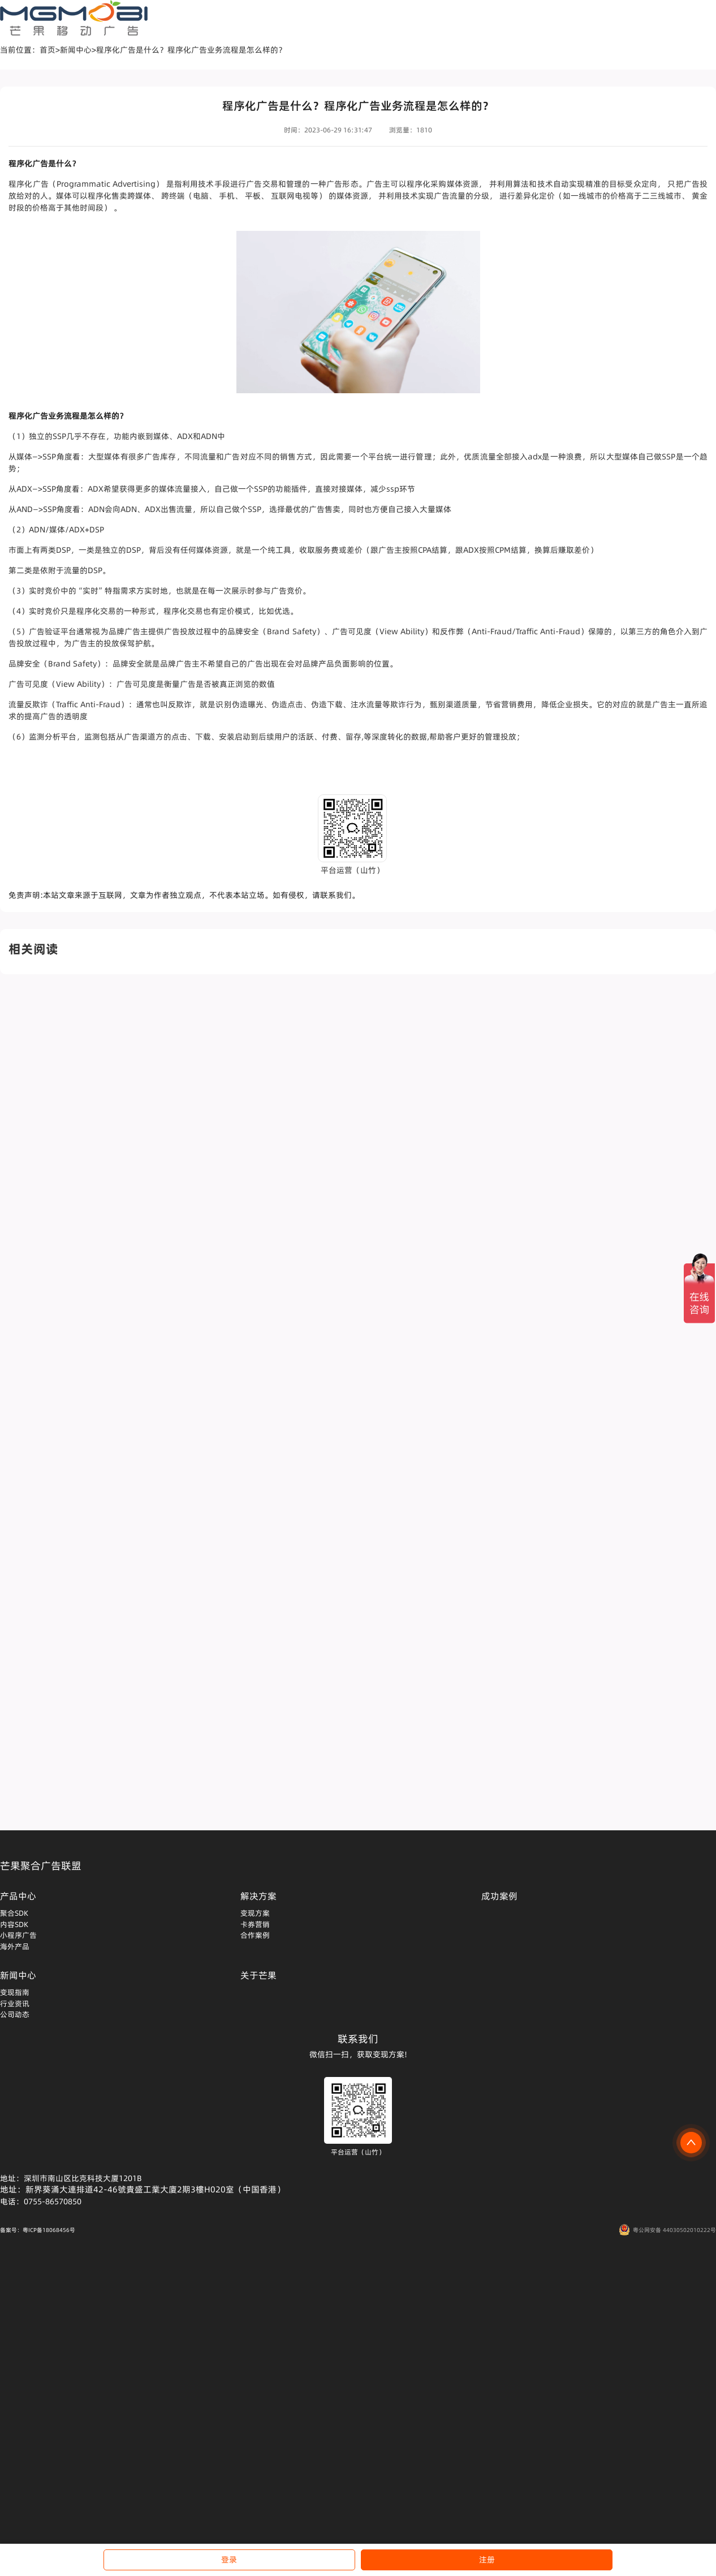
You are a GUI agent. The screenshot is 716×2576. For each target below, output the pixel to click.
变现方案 (255, 1913)
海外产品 (14, 1946)
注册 (487, 2559)
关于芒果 (258, 1975)
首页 (47, 49)
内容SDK (14, 1924)
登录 (229, 2559)
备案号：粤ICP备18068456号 (37, 2230)
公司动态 (14, 2014)
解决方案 (258, 1896)
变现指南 (14, 1992)
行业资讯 (14, 2003)
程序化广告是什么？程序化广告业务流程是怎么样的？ (191, 49)
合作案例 (255, 1935)
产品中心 (18, 1896)
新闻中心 (76, 49)
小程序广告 (18, 1935)
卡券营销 (255, 1924)
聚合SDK (14, 1913)
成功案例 (499, 1896)
